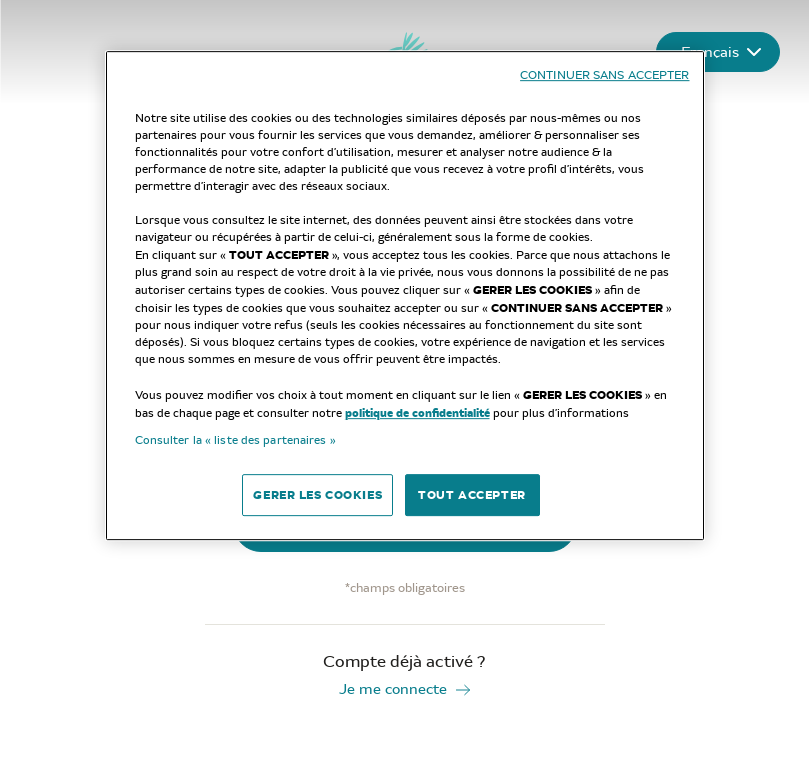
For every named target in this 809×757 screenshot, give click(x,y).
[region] (405, 295)
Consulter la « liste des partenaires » (235, 440)
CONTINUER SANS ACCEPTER (604, 75)
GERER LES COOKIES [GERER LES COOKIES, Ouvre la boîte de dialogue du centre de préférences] (317, 494)
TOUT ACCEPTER (471, 494)
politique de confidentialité (417, 412)
